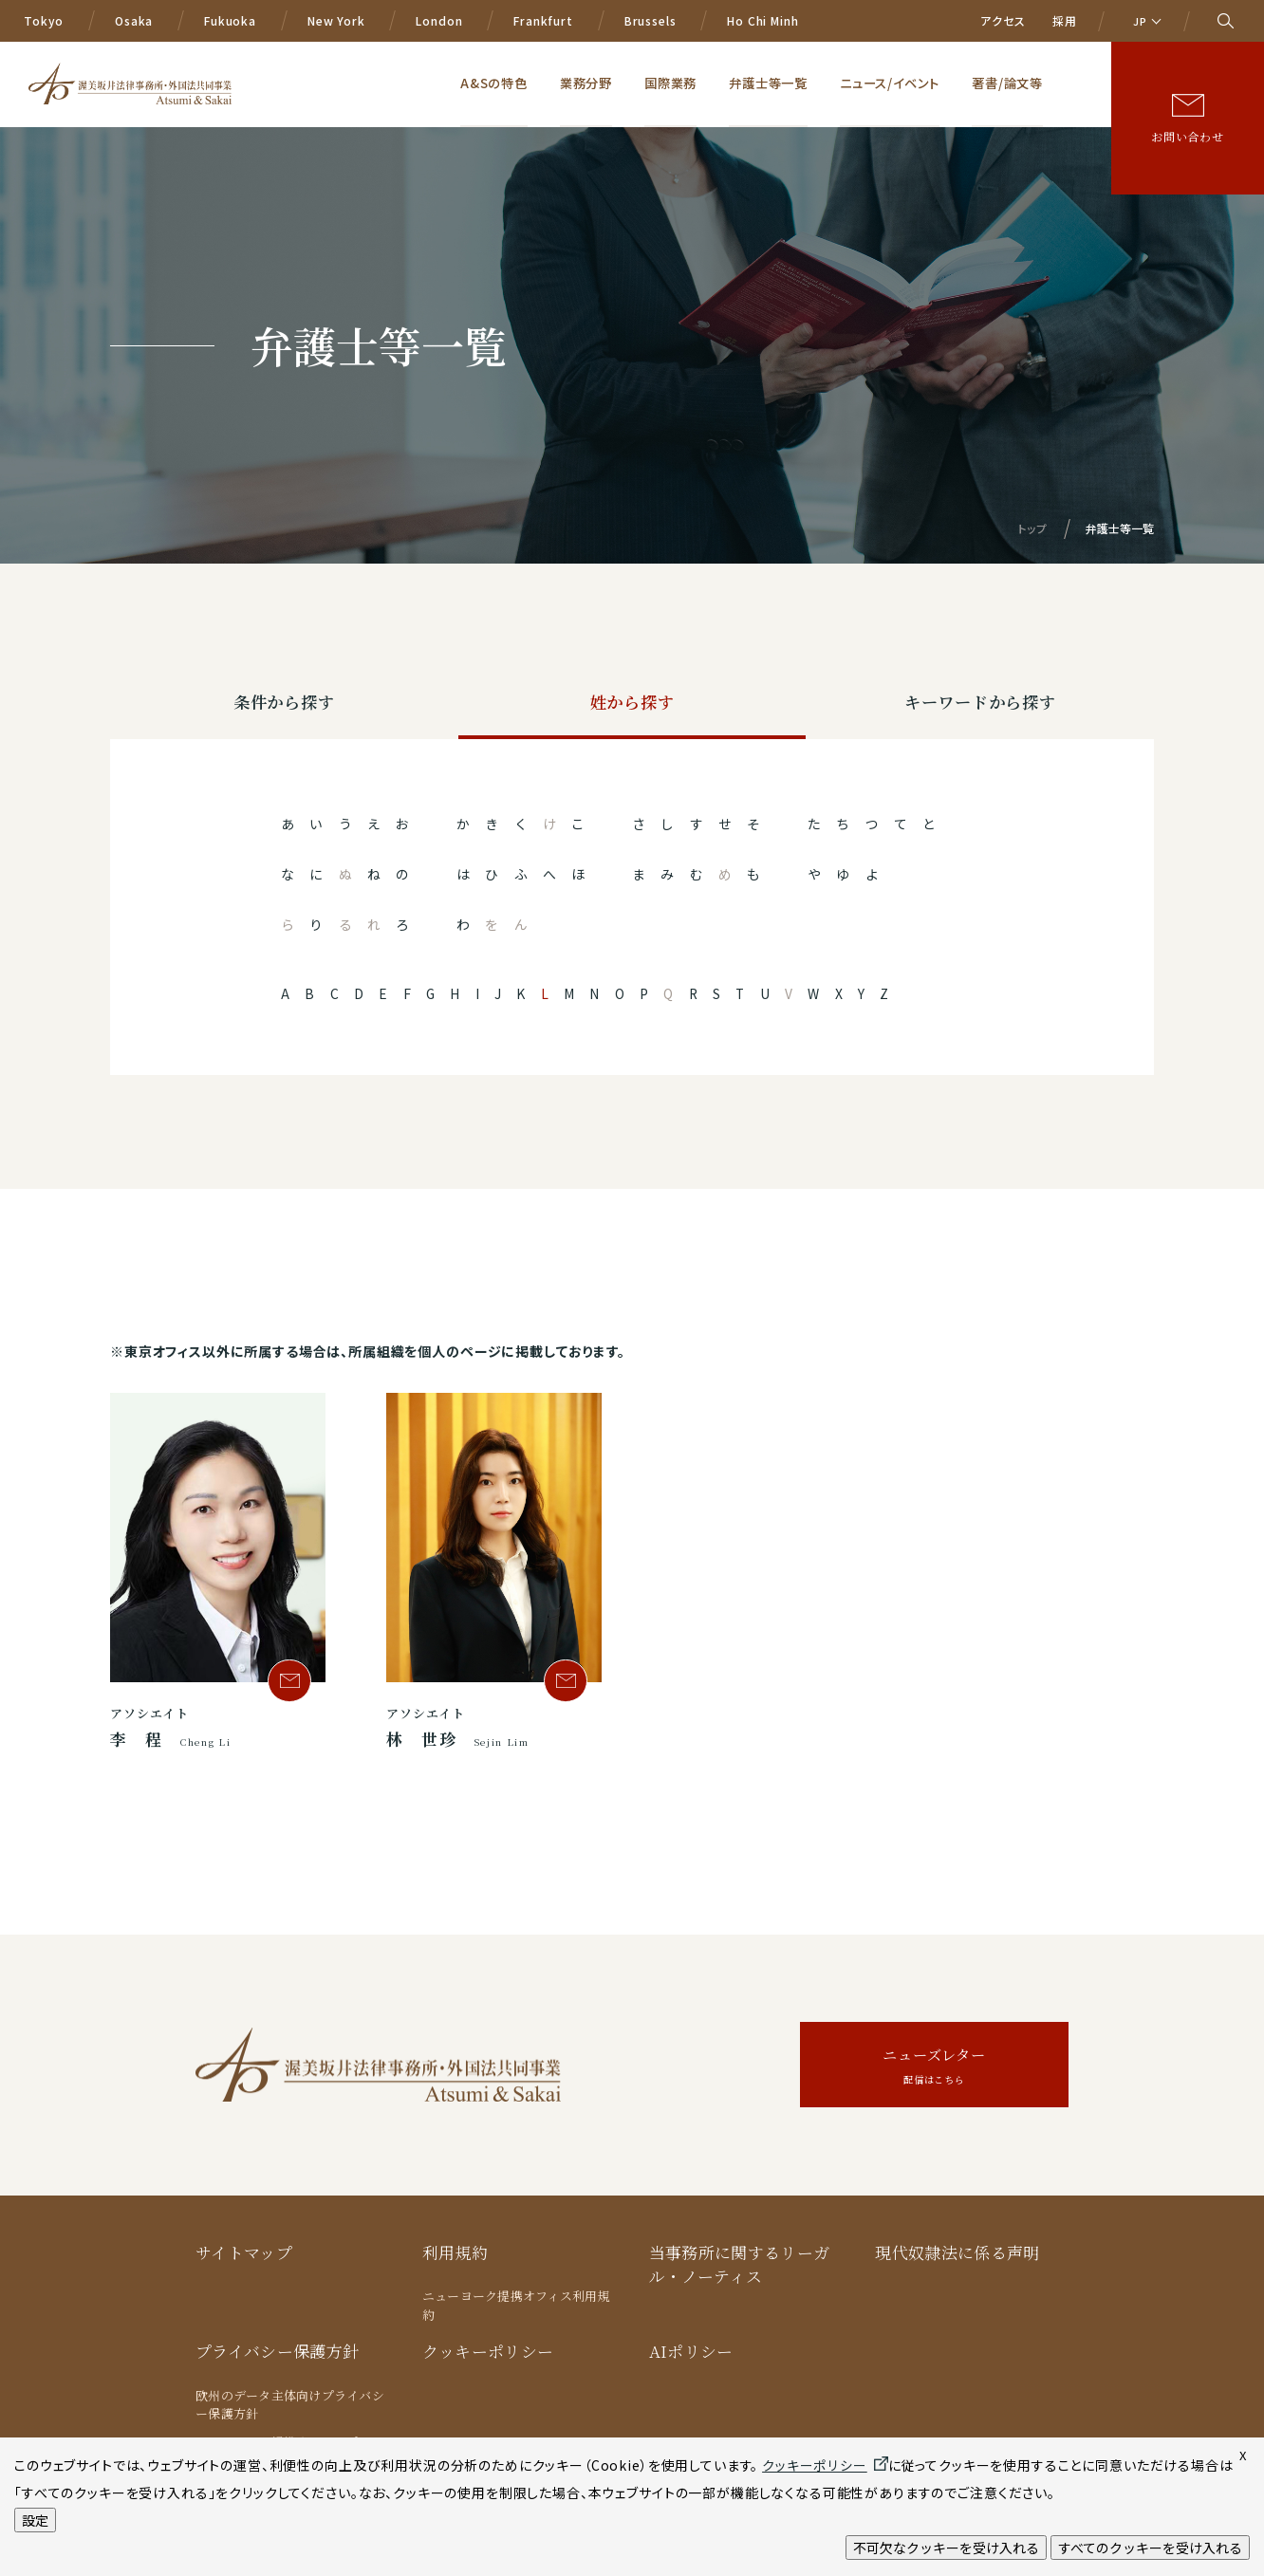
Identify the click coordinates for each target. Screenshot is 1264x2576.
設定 (35, 2520)
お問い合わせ (1187, 111)
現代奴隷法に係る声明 (957, 2253)
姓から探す (632, 704)
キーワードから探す (980, 704)
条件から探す (284, 704)
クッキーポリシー (488, 2351)
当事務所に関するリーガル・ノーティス (739, 2265)
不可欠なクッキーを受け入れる (946, 2547)
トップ (1033, 528)
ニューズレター (934, 2068)
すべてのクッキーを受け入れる (1150, 2547)
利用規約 (455, 2253)
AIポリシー (691, 2351)
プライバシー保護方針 (277, 2351)
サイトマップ (243, 2253)
